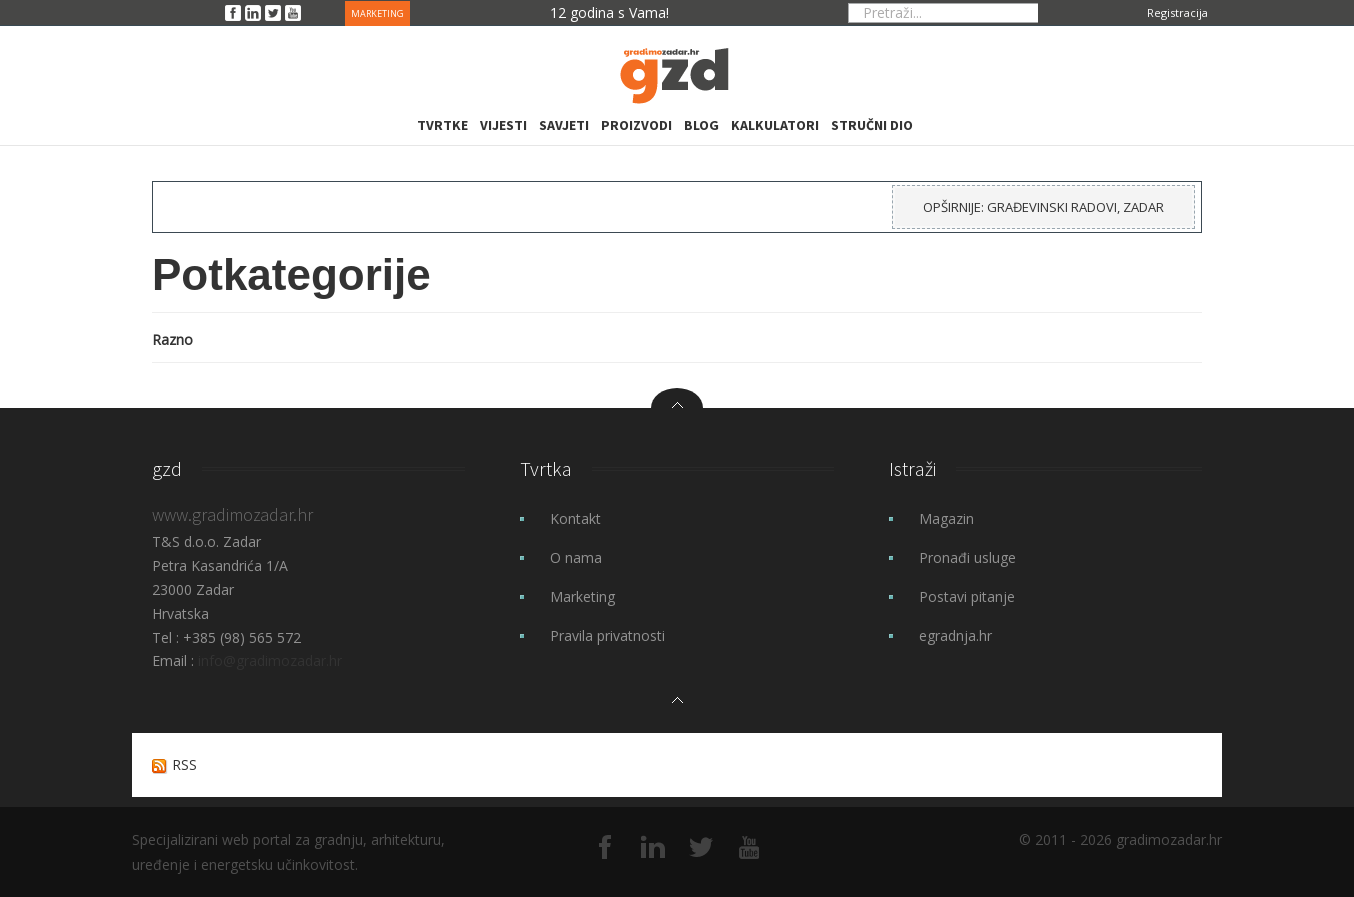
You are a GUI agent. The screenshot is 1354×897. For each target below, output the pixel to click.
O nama (576, 557)
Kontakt (575, 518)
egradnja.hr (955, 635)
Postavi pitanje (967, 596)
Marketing (582, 596)
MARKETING (377, 13)
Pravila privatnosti (607, 635)
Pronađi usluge (967, 557)
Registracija (1177, 12)
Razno (172, 339)
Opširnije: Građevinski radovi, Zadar (1043, 207)
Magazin (946, 518)
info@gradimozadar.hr (270, 660)
